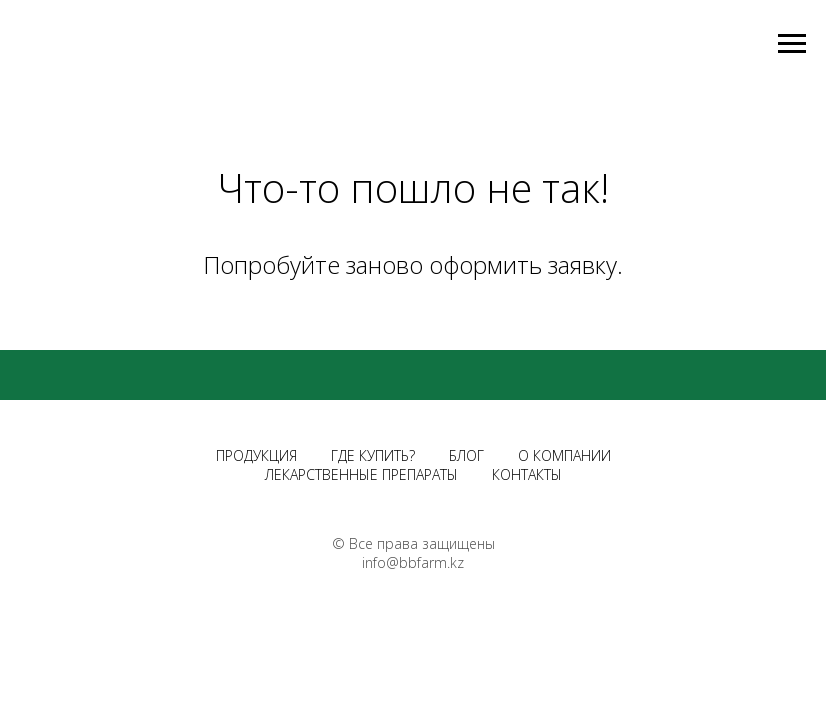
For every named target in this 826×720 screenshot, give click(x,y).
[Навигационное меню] (792, 44)
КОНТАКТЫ (527, 474)
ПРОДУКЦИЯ (256, 455)
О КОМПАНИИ (564, 455)
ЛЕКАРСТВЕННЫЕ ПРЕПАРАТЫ (361, 474)
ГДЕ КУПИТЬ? (373, 455)
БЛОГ (466, 455)
